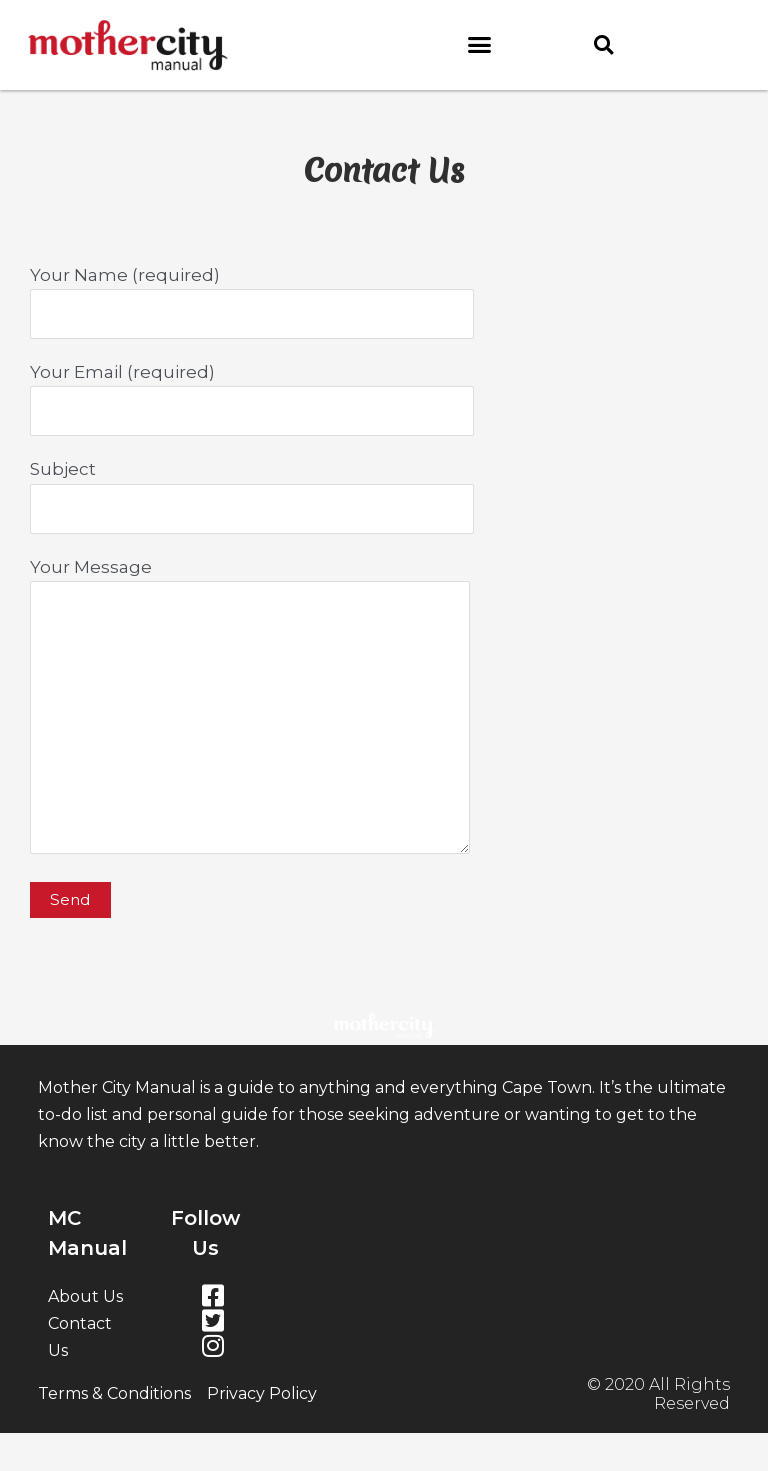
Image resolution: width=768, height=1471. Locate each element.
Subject (384, 496)
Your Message (384, 710)
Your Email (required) (384, 399)
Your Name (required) (384, 302)
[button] (480, 45)
